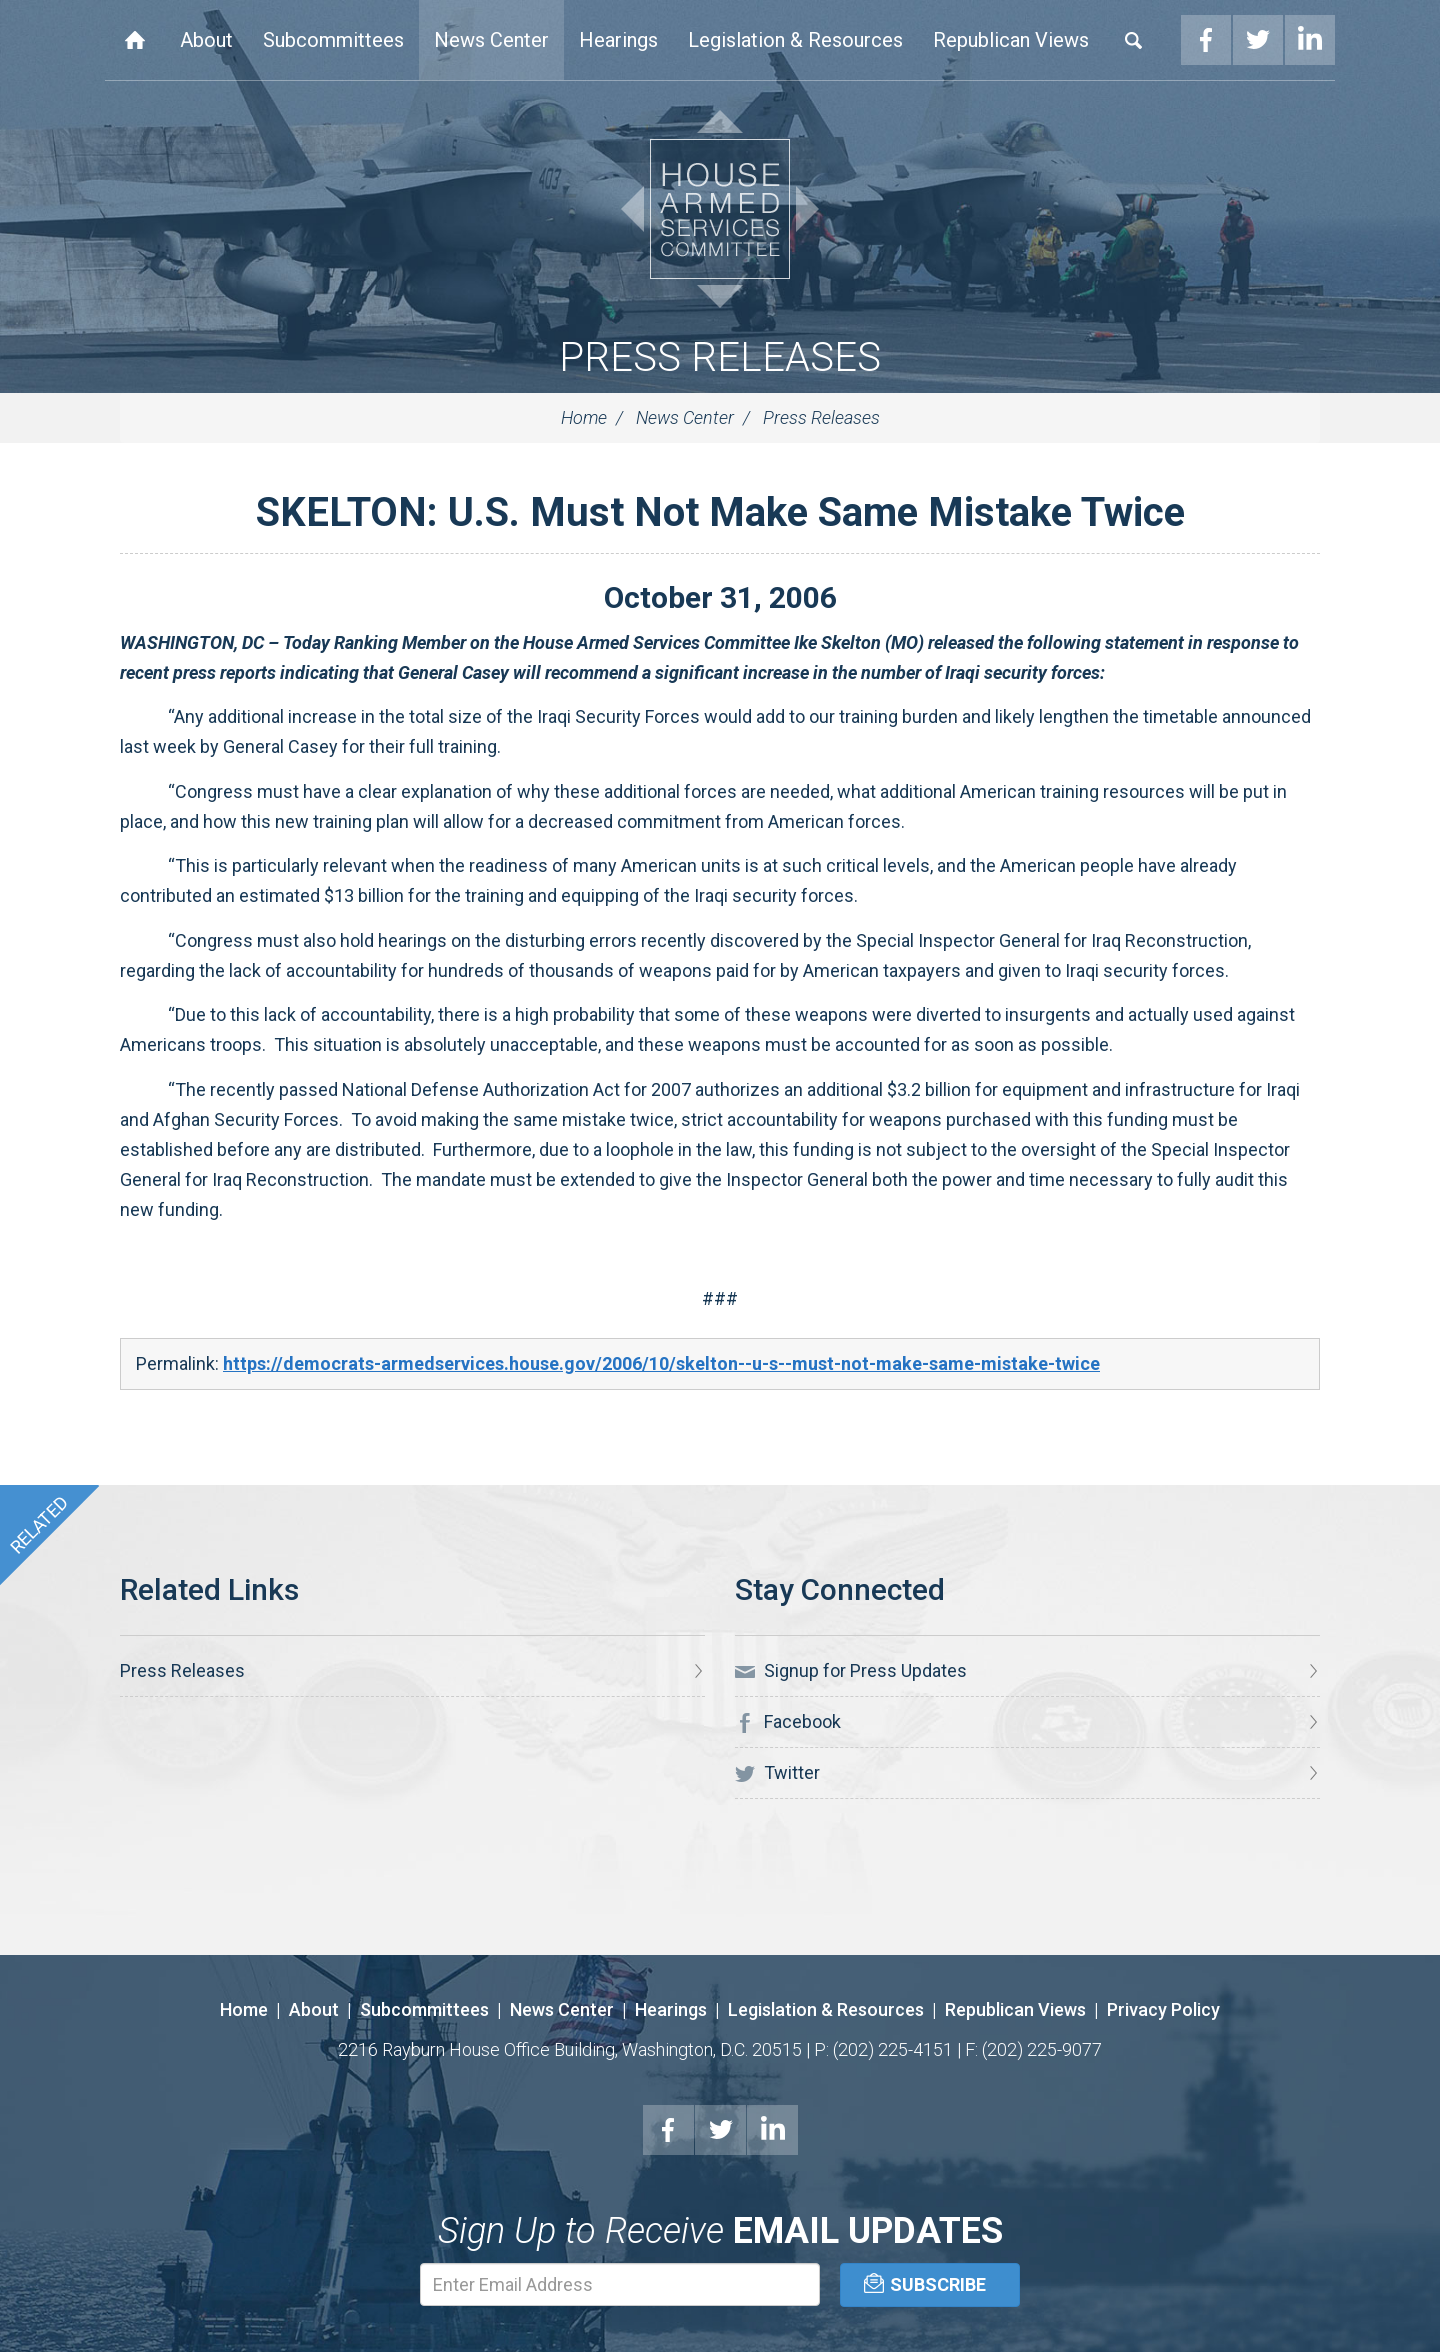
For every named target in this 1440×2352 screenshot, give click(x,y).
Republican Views (1011, 40)
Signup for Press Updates (851, 1671)
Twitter (1258, 40)
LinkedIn (1310, 40)
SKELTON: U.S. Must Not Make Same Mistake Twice (720, 512)
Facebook (1206, 40)
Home (135, 40)
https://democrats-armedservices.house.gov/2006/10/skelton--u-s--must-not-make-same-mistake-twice (661, 1363)
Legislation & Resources (795, 40)
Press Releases (720, 357)
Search (1134, 40)
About (206, 40)
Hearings (618, 40)
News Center (491, 40)
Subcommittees (333, 40)
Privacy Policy (1163, 2009)
